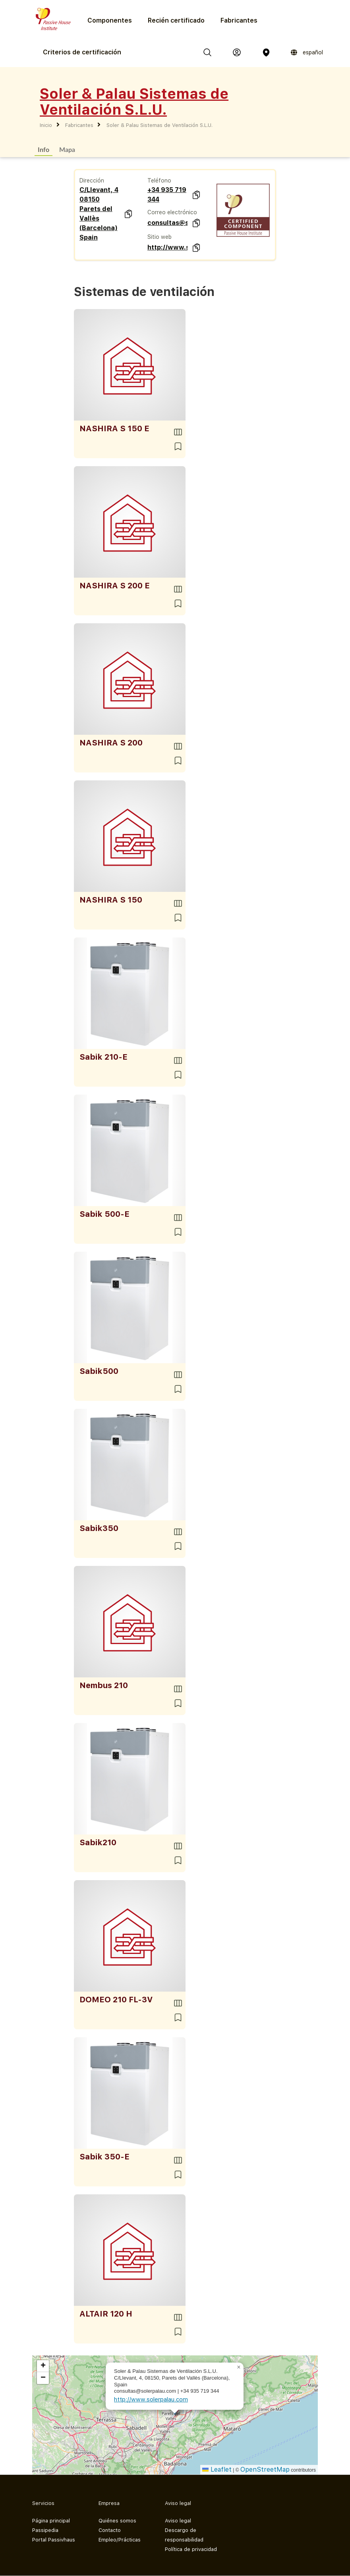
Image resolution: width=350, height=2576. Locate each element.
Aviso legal (178, 2521)
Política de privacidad (191, 2549)
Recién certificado (176, 20)
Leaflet (217, 2469)
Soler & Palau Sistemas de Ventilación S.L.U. (159, 125)
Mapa (67, 149)
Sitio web (159, 237)
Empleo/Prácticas (120, 2540)
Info (43, 149)
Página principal (51, 2521)
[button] (239, 2367)
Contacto (110, 2530)
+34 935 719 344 (166, 194)
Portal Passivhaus (53, 2540)
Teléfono (159, 180)
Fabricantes (238, 20)
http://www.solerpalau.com (167, 247)
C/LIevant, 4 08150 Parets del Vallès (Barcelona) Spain (98, 213)
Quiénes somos (117, 2521)
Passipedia (45, 2530)
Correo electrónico (172, 212)
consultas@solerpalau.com (167, 223)
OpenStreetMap (265, 2469)
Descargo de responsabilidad (184, 2535)
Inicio (46, 125)
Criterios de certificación (82, 52)
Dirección (91, 180)
